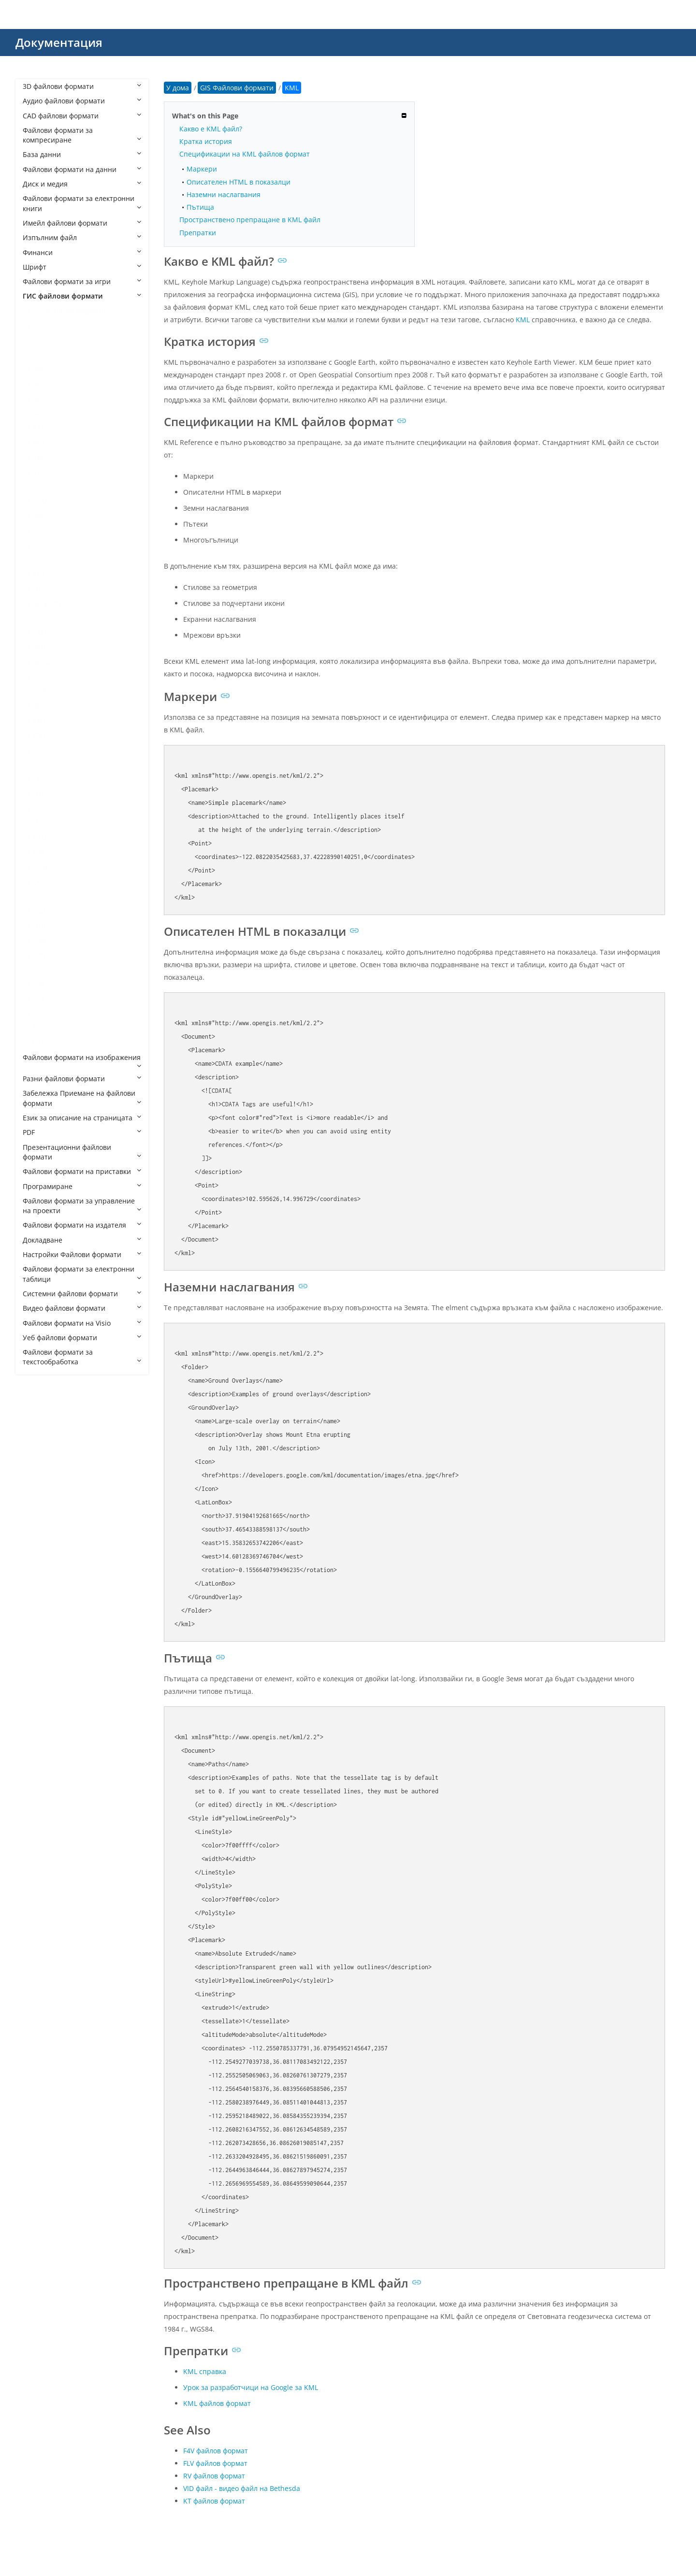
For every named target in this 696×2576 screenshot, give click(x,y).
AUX (38, 442)
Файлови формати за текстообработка (82, 1356)
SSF (38, 1013)
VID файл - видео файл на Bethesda (241, 2488)
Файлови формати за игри (82, 281)
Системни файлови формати (82, 1293)
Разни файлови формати (82, 1078)
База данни (82, 154)
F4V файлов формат (215, 2450)
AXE (38, 457)
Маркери (202, 168)
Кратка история (205, 141)
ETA (38, 574)
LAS (38, 764)
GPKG (41, 662)
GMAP (42, 632)
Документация (58, 42)
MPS (39, 808)
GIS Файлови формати (69, 310)
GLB (38, 618)
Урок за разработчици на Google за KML (250, 2387)
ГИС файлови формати (82, 296)
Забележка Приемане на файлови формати (82, 1097)
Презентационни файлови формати (82, 1152)
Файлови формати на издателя (82, 1225)
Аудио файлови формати (82, 100)
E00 (38, 559)
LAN (38, 750)
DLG (38, 545)
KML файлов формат (217, 2403)
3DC (38, 354)
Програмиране (82, 1186)
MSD (39, 823)
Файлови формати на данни (82, 169)
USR (38, 1042)
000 (38, 325)
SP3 (38, 998)
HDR (39, 691)
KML (39, 720)
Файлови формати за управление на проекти (82, 1205)
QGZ (39, 911)
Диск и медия (82, 183)
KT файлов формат (214, 2500)
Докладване (82, 1240)
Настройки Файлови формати (82, 1254)
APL (38, 398)
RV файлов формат (214, 2475)
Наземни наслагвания (224, 194)
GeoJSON (46, 603)
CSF (38, 486)
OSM (40, 867)
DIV (37, 515)
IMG (38, 706)
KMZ (39, 735)
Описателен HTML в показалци (238, 181)
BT (36, 471)
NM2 (40, 837)
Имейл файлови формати (82, 223)
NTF (38, 852)
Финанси (82, 252)
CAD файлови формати (82, 115)
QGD (39, 881)
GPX (38, 676)
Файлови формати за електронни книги (82, 203)
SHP (38, 969)
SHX (38, 983)
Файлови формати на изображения (82, 1061)
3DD (39, 369)
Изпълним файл (82, 237)
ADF (38, 383)
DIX (37, 530)
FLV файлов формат (215, 2463)
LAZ (38, 779)
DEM (39, 501)
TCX (38, 1027)
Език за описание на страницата (82, 1117)
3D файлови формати (82, 86)
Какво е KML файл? (210, 128)
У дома (177, 87)
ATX (38, 427)
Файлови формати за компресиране (82, 135)
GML (39, 647)
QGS (39, 896)
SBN (39, 954)
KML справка (204, 2371)
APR (38, 413)
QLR (38, 925)
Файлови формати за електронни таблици (82, 1273)
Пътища (200, 207)
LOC (38, 794)
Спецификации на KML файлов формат (244, 153)
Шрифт (82, 267)
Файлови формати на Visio (82, 1323)
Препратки (197, 232)
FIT (37, 588)
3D (36, 339)
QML (39, 940)
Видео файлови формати (82, 1308)
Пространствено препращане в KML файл (249, 219)
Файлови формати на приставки (82, 1171)
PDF (82, 1132)
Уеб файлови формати (82, 1337)
